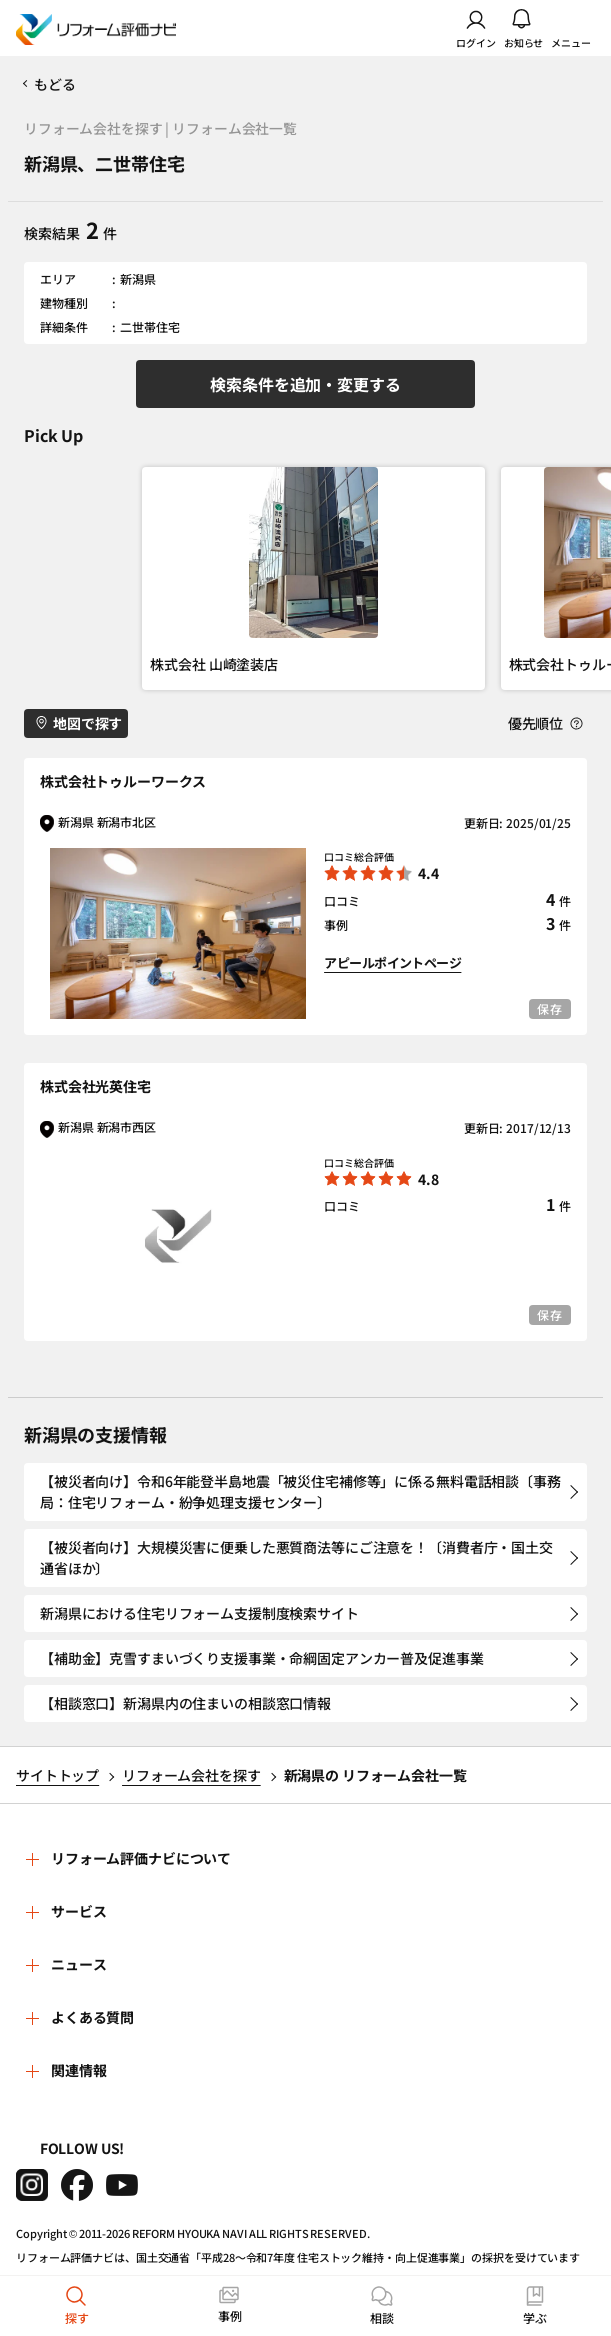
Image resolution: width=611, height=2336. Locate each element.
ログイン (476, 28)
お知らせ (524, 28)
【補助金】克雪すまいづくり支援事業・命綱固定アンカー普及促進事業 (262, 1658)
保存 (550, 1008)
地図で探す (79, 723)
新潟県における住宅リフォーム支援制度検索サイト (199, 1613)
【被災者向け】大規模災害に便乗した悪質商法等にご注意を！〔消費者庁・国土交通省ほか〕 (296, 1557)
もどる (55, 84)
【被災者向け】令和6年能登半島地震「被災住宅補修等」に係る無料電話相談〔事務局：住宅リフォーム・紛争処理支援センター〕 (300, 1491)
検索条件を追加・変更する (305, 384)
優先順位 (545, 723)
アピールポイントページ (392, 962)
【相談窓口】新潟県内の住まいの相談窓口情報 (185, 1703)
